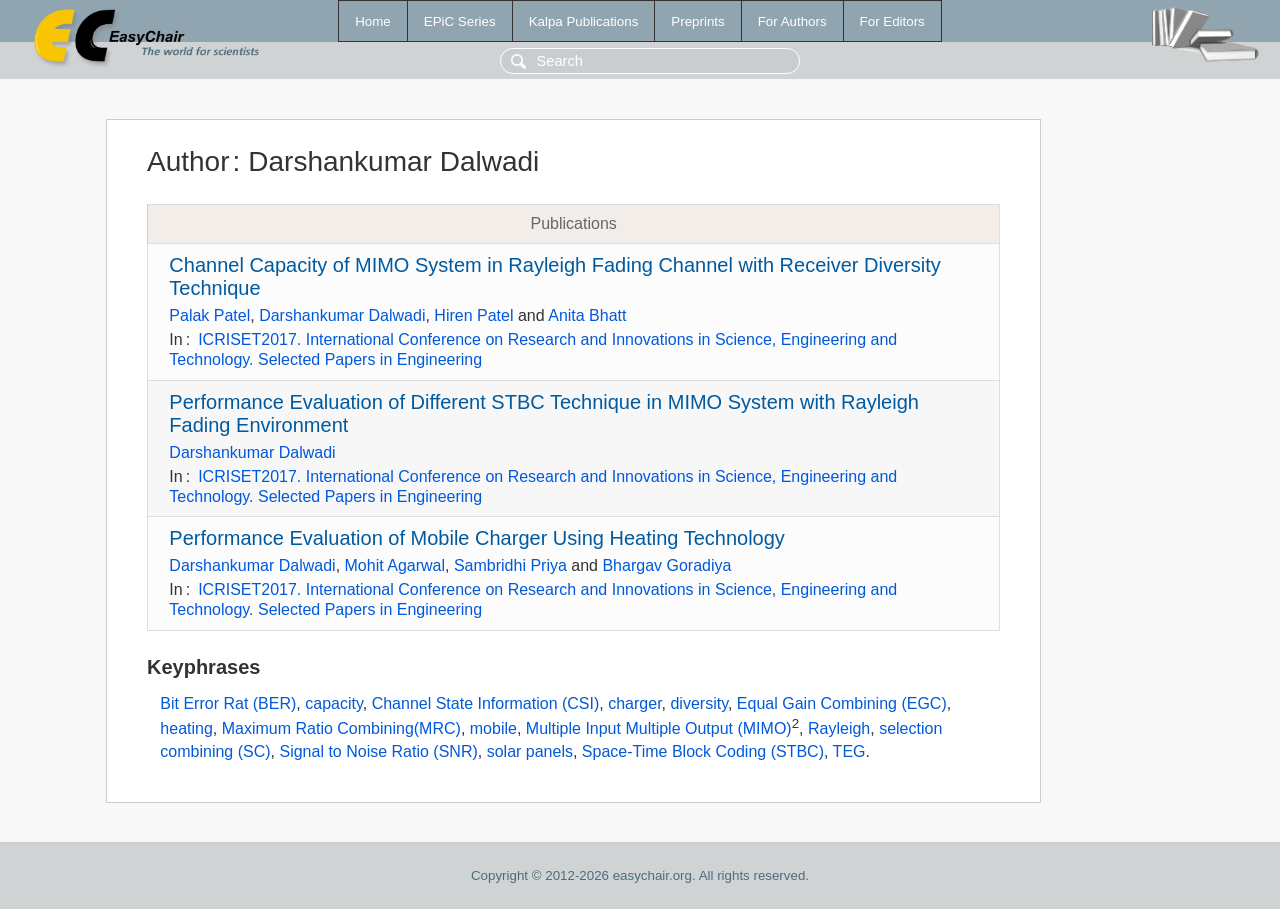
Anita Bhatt (587, 315)
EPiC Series (460, 21)
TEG (849, 751)
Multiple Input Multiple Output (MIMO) (659, 729)
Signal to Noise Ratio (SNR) (378, 751)
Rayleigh (839, 729)
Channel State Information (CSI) (486, 703)
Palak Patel (209, 315)
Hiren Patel (473, 315)
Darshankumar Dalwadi (342, 315)
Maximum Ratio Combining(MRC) (341, 729)
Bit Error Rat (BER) (228, 703)
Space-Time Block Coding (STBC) (703, 751)
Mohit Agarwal (395, 565)
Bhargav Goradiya (666, 565)
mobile (493, 729)
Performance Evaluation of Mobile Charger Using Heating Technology (477, 538)
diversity (699, 703)
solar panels (530, 751)
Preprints (697, 21)
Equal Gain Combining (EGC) (842, 703)
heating (186, 729)
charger (634, 703)
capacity (334, 703)
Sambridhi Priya (510, 565)
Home (373, 21)
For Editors (892, 21)
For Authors (792, 21)
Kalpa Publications (584, 21)
